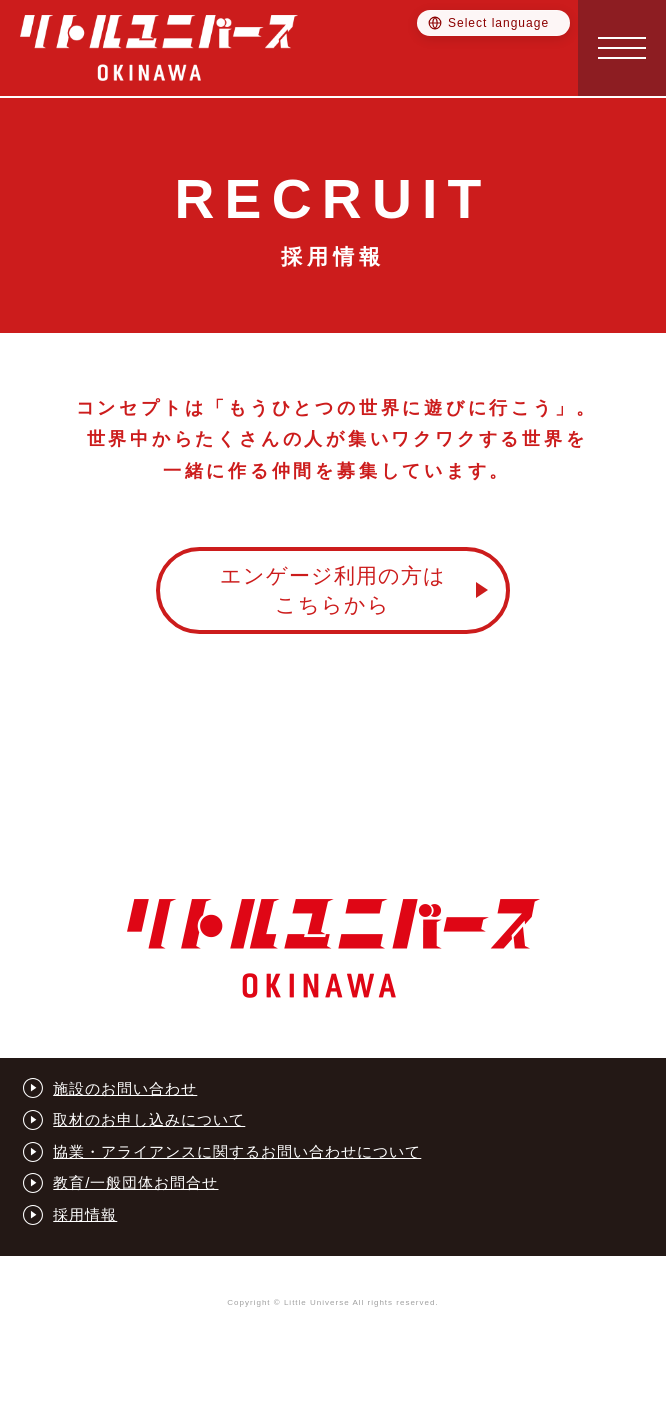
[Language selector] (493, 23)
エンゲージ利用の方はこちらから (333, 590)
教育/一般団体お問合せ (135, 1182)
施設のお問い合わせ (125, 1088)
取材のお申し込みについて (149, 1119)
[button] (622, 48)
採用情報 (85, 1214)
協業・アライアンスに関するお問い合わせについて (237, 1151)
